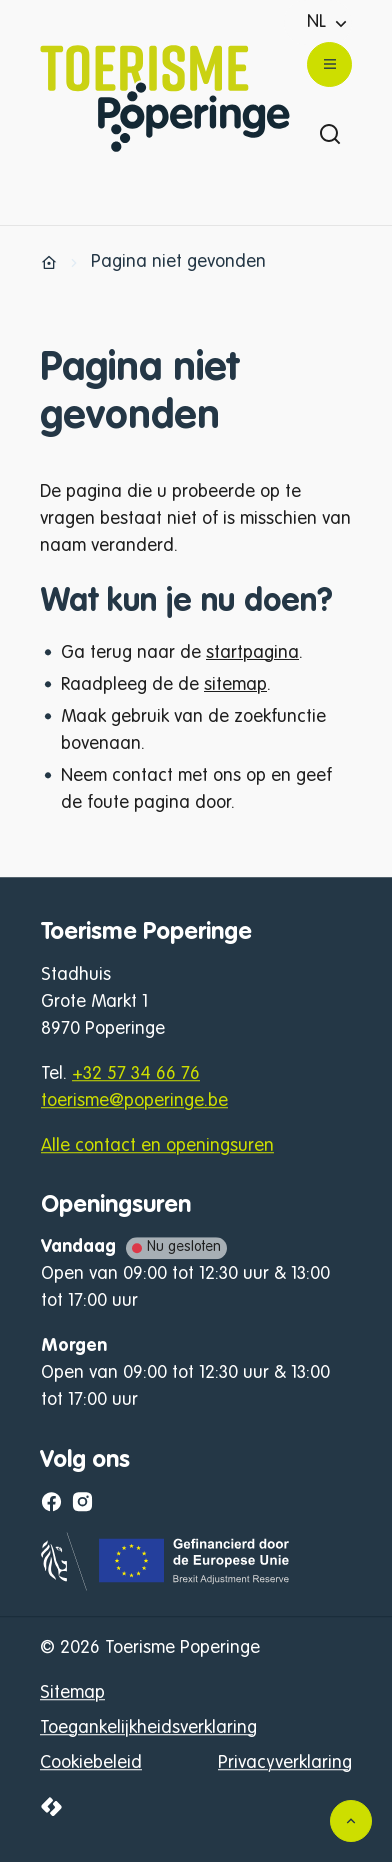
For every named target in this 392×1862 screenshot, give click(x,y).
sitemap (235, 685)
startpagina (252, 653)
